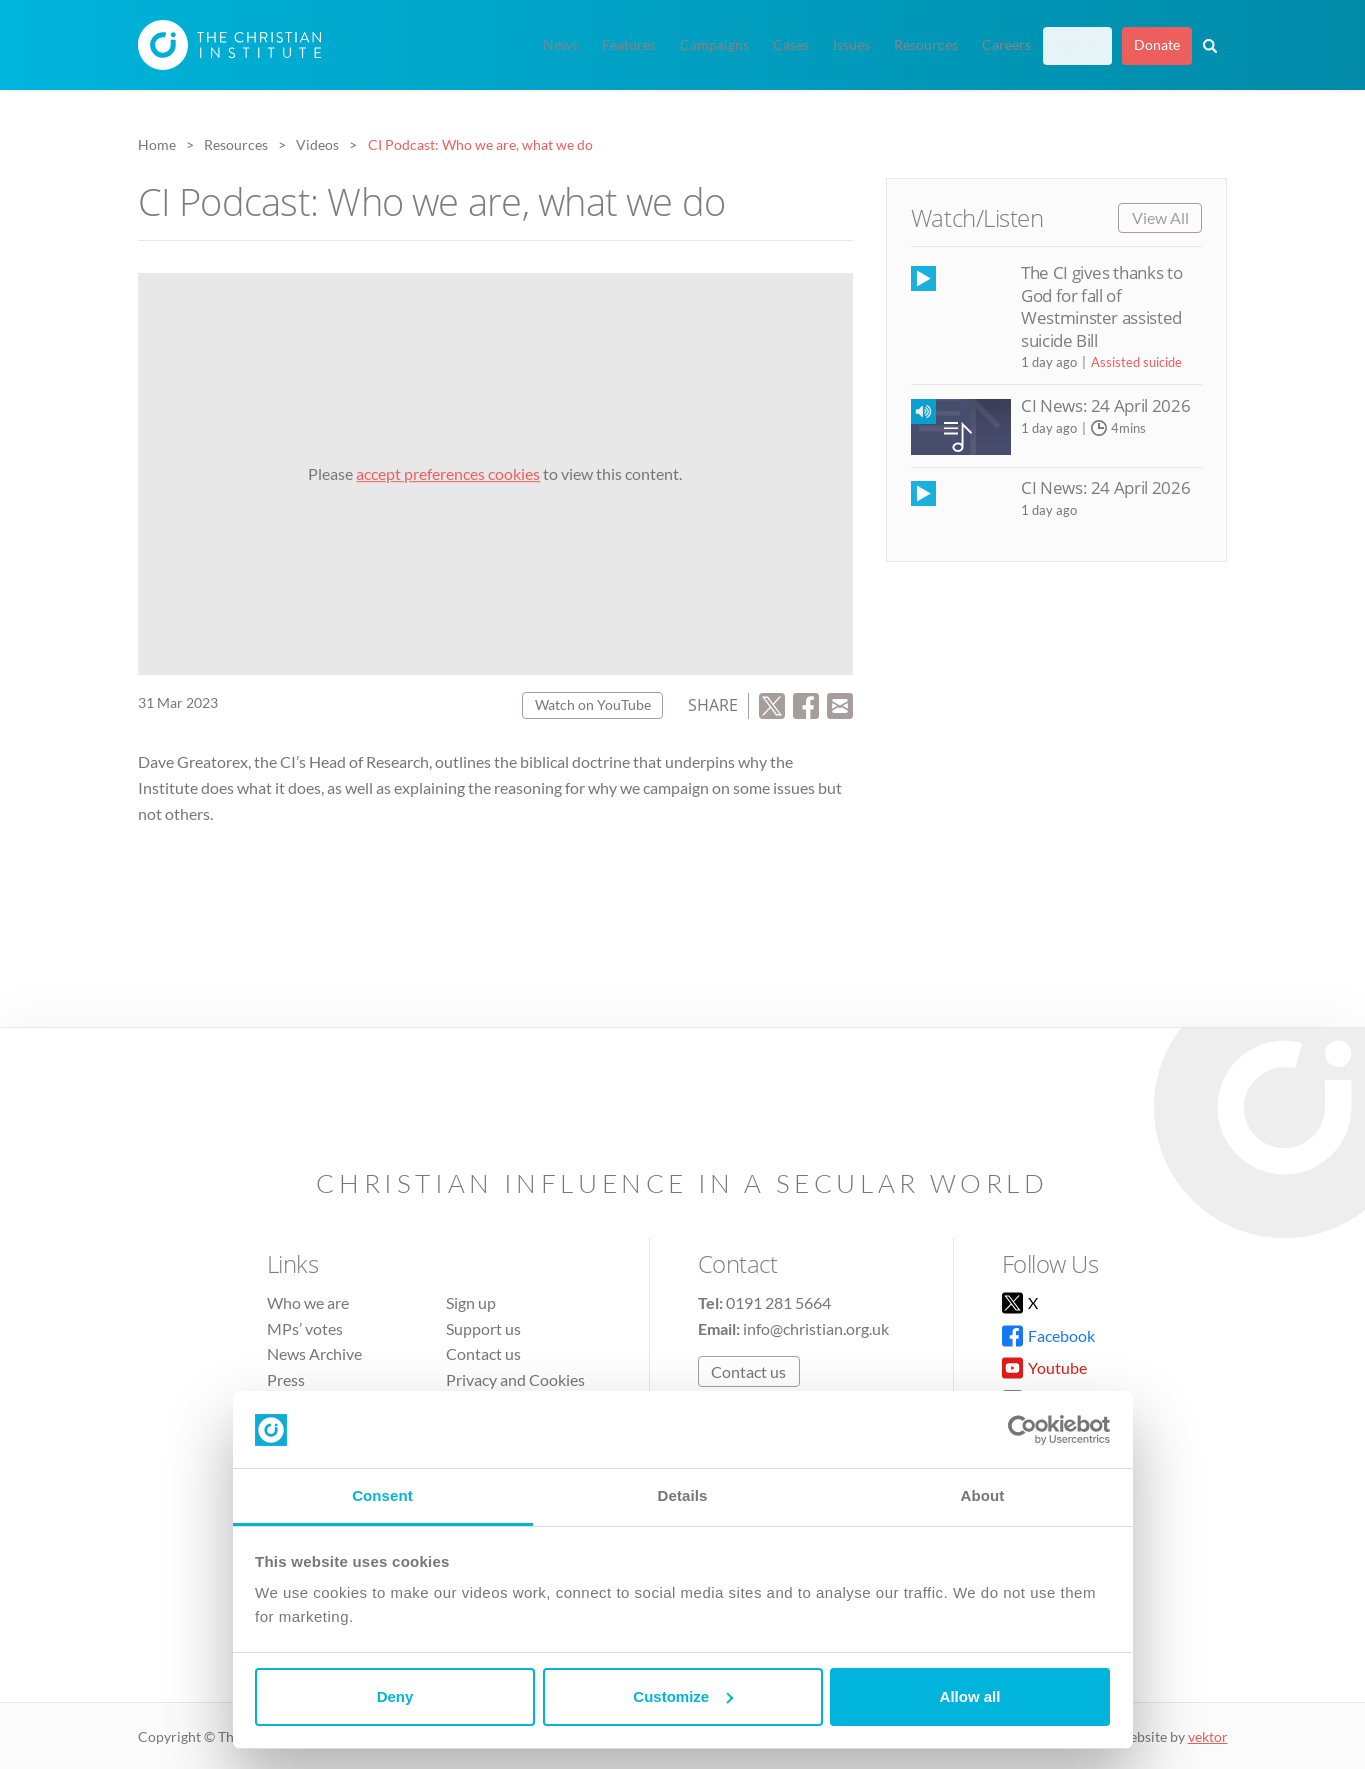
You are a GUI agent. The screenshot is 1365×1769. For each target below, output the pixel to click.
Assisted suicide (1136, 362)
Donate (1157, 45)
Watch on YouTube (593, 704)
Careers (1006, 45)
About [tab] (983, 1495)
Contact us (483, 1353)
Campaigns (714, 45)
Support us (483, 1328)
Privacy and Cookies (515, 1379)
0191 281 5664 (778, 1302)
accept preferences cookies (448, 473)
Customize (683, 1696)
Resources (926, 45)
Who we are (308, 1302)
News (560, 45)
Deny (395, 1696)
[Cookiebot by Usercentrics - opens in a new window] (1022, 1430)
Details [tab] (683, 1495)
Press (286, 1379)
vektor (1208, 1736)
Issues (851, 45)
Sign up (1077, 45)
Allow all (970, 1696)
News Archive (314, 1353)
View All (1160, 217)
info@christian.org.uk (816, 1328)
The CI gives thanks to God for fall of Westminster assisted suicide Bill (1101, 306)
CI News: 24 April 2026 (1105, 405)
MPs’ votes (305, 1328)
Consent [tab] (382, 1495)
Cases (791, 45)
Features (629, 45)
